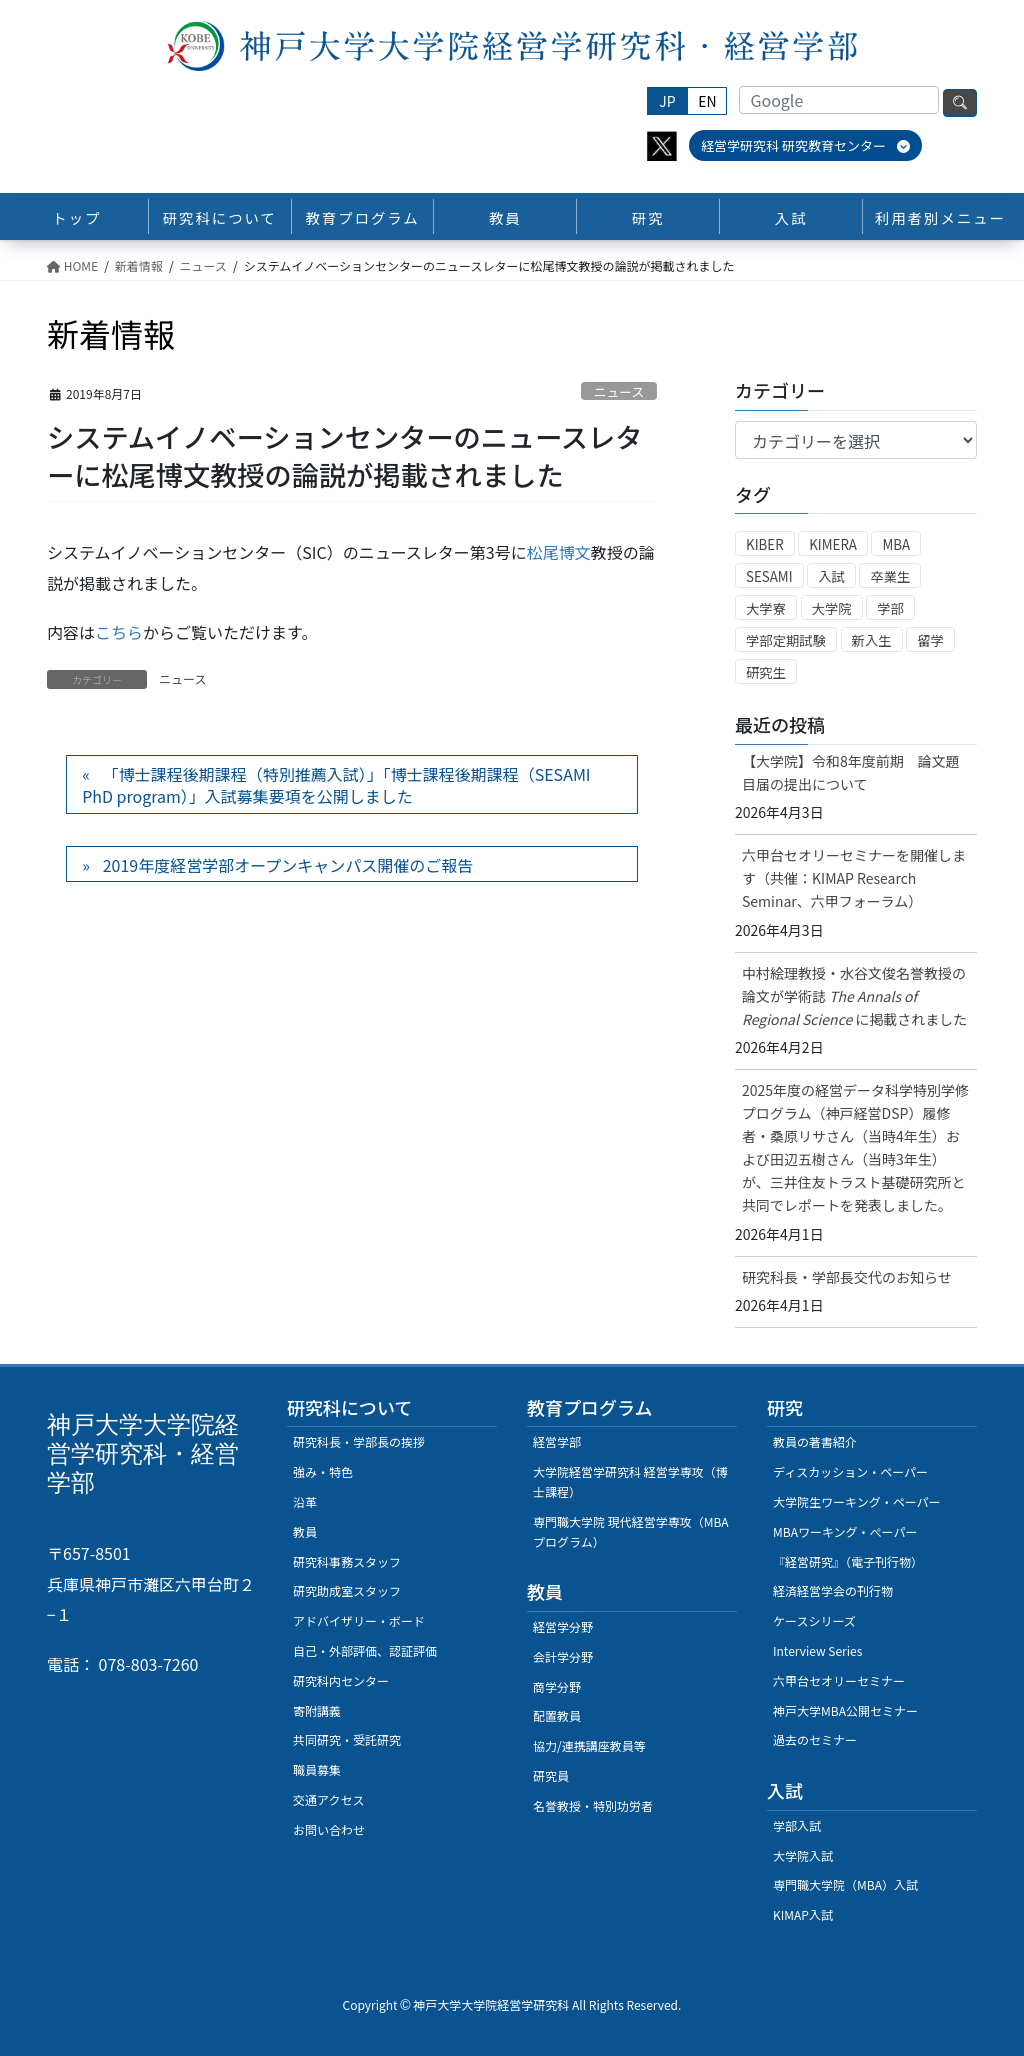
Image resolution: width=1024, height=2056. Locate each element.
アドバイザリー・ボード (359, 1620)
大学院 (832, 608)
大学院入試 (803, 1855)
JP (667, 101)
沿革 (305, 1501)
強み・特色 (323, 1471)
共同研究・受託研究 (347, 1739)
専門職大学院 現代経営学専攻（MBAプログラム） (631, 1531)
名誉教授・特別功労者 (593, 1805)
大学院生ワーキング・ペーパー (857, 1501)
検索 (960, 103)
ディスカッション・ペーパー (850, 1471)
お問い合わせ (329, 1829)
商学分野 (557, 1686)
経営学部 (557, 1441)
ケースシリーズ (814, 1620)
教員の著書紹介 (815, 1441)
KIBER (765, 544)
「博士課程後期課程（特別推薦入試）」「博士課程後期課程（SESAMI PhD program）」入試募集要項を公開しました (336, 785)
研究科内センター (341, 1680)
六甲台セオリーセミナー (839, 1680)
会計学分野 (563, 1656)
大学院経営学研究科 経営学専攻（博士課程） (630, 1481)
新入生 (872, 640)
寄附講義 (317, 1710)
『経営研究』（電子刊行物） (848, 1561)
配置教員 (557, 1715)
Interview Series (817, 1650)
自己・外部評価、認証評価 (365, 1650)
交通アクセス (328, 1799)
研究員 (551, 1775)
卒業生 (890, 576)
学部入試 (797, 1825)
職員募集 (317, 1769)
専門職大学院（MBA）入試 (845, 1884)
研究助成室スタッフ (347, 1590)
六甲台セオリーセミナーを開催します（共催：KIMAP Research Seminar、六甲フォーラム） (854, 878)
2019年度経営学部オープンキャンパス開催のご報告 (288, 865)
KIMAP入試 (803, 1914)
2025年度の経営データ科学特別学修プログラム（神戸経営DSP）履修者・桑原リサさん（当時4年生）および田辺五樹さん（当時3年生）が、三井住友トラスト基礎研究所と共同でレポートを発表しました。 (855, 1147)
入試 (831, 576)
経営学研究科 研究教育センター (805, 145)
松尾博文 (559, 552)
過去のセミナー (815, 1739)
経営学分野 (563, 1626)
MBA (896, 544)
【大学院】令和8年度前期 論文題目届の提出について (851, 772)
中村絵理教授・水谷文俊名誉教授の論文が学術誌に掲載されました (854, 996)
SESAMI (769, 576)
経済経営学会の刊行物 (833, 1590)
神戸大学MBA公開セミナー (845, 1710)
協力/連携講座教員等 (589, 1745)
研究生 (766, 672)
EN (707, 101)
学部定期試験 (786, 640)
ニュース (619, 391)
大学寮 (766, 608)
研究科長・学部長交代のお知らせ (847, 1277)
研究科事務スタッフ (347, 1561)
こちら (119, 632)
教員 (305, 1531)
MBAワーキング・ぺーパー (845, 1531)
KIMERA (833, 544)
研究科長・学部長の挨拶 (359, 1441)
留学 (930, 640)
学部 (890, 608)
